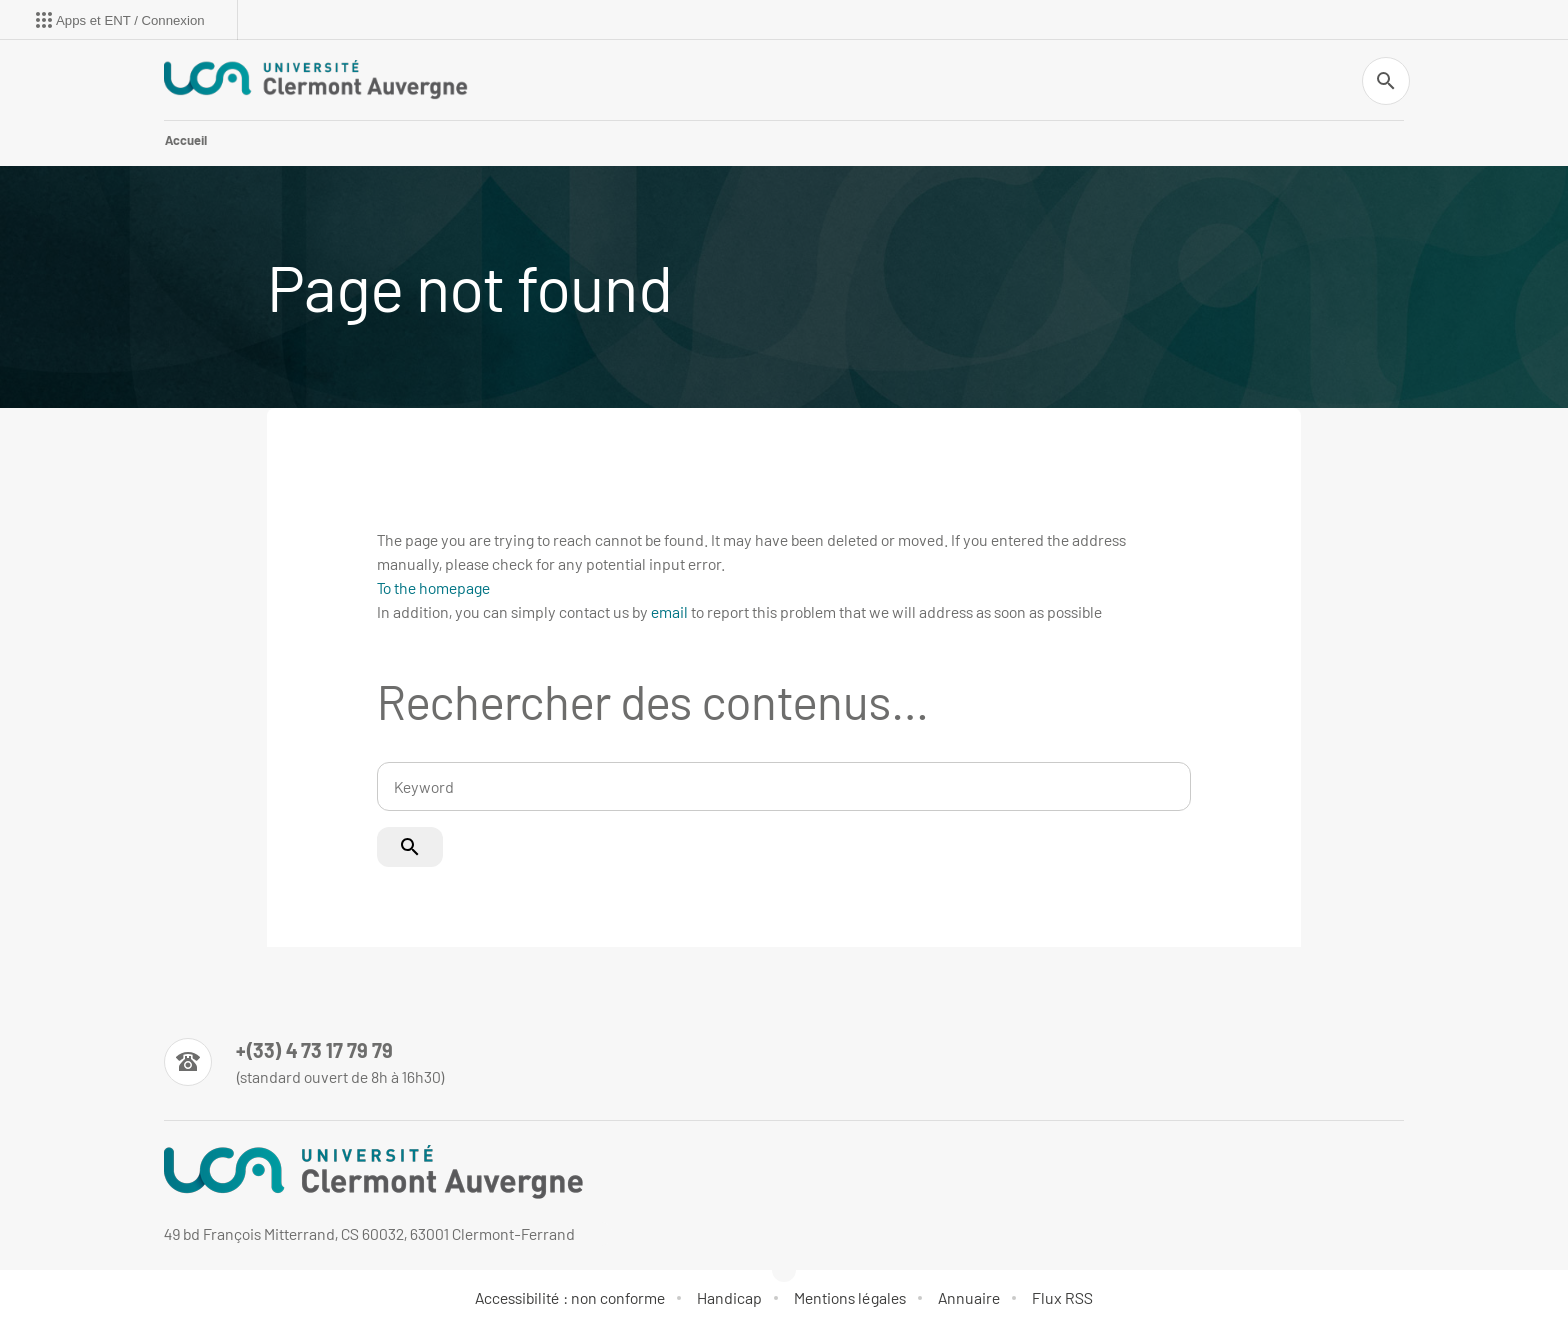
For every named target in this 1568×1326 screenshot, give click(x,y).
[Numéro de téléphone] (304, 1062)
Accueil (186, 140)
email (669, 611)
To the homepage (433, 587)
